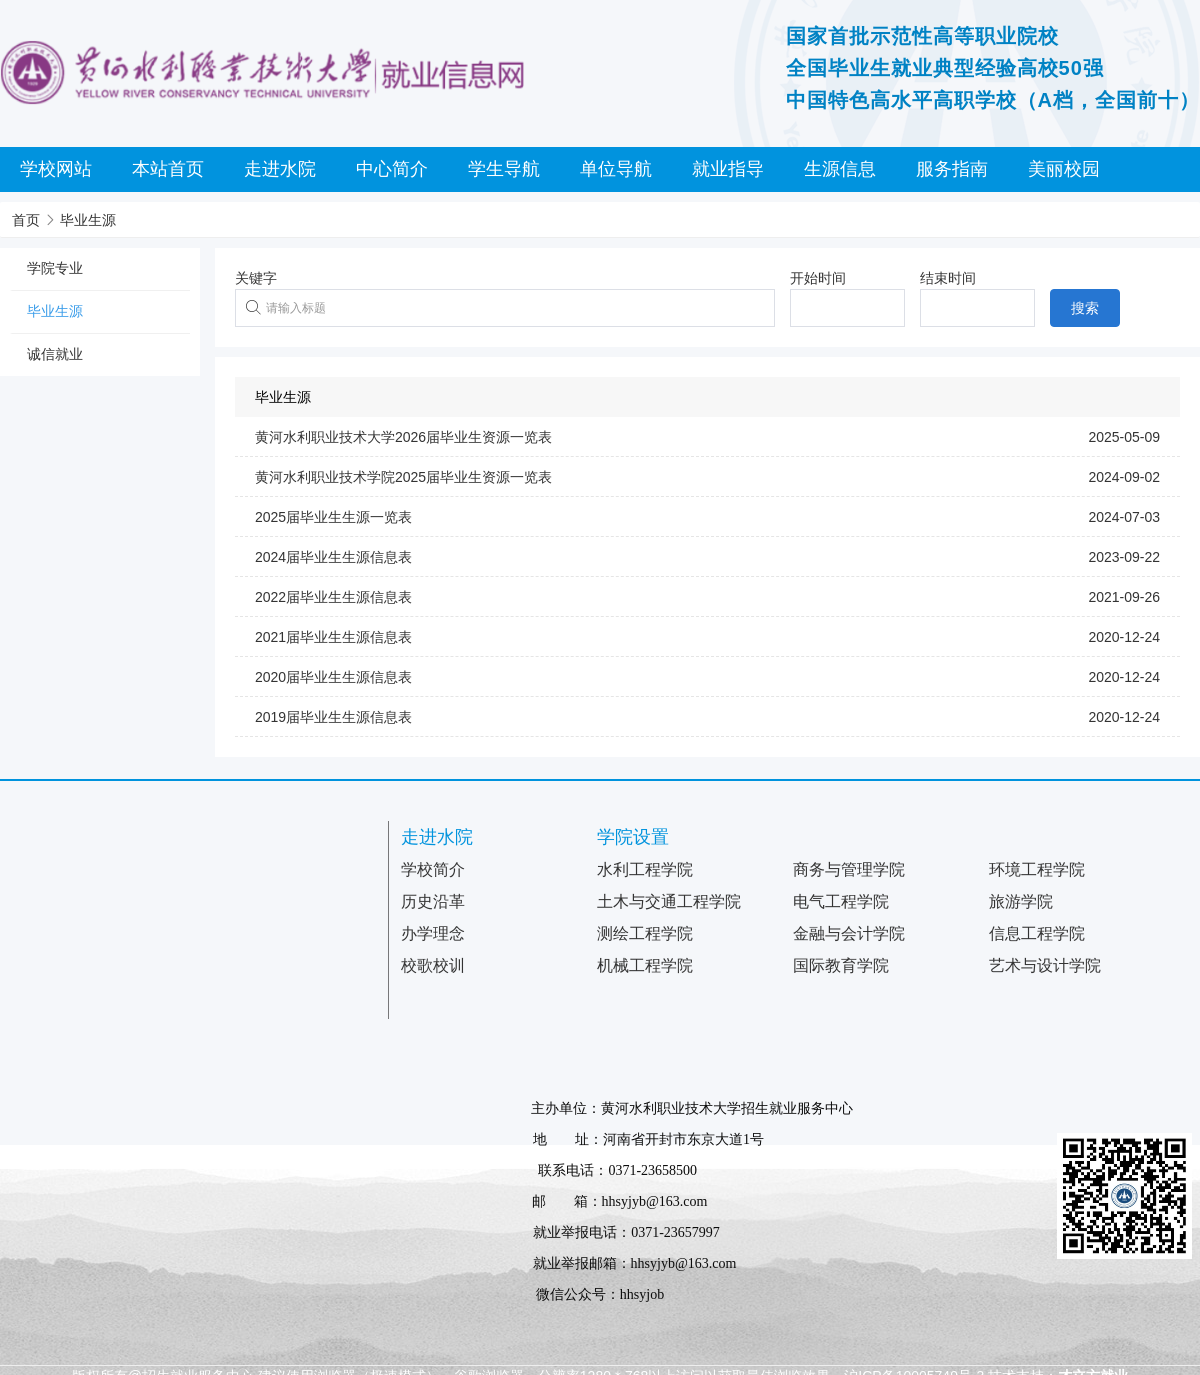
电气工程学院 (841, 901)
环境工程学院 (1037, 869)
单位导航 (616, 169)
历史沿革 (433, 901)
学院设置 (633, 837)
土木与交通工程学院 (669, 901)
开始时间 (818, 278)
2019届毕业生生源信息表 (333, 717)
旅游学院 (1021, 901)
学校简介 (433, 869)
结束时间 (948, 278)
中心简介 (392, 169)
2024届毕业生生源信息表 (333, 557)
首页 (26, 220)
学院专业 (55, 268)
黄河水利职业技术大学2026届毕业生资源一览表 (403, 437)
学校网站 (56, 169)
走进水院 (280, 169)
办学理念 (433, 933)
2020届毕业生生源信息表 (333, 677)
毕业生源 (88, 220)
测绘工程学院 (645, 933)
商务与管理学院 (849, 869)
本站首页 (168, 169)
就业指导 (728, 169)
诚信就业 (55, 354)
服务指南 (952, 169)
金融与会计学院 (849, 933)
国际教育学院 (841, 965)
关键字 (256, 278)
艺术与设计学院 (1045, 965)
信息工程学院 (1037, 933)
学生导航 (504, 169)
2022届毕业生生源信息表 (333, 597)
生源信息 (840, 169)
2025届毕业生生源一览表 (333, 517)
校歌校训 (433, 965)
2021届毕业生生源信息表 (333, 637)
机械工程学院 (645, 965)
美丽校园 (1064, 169)
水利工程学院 (645, 869)
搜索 (1085, 308)
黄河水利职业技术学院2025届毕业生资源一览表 (403, 477)
